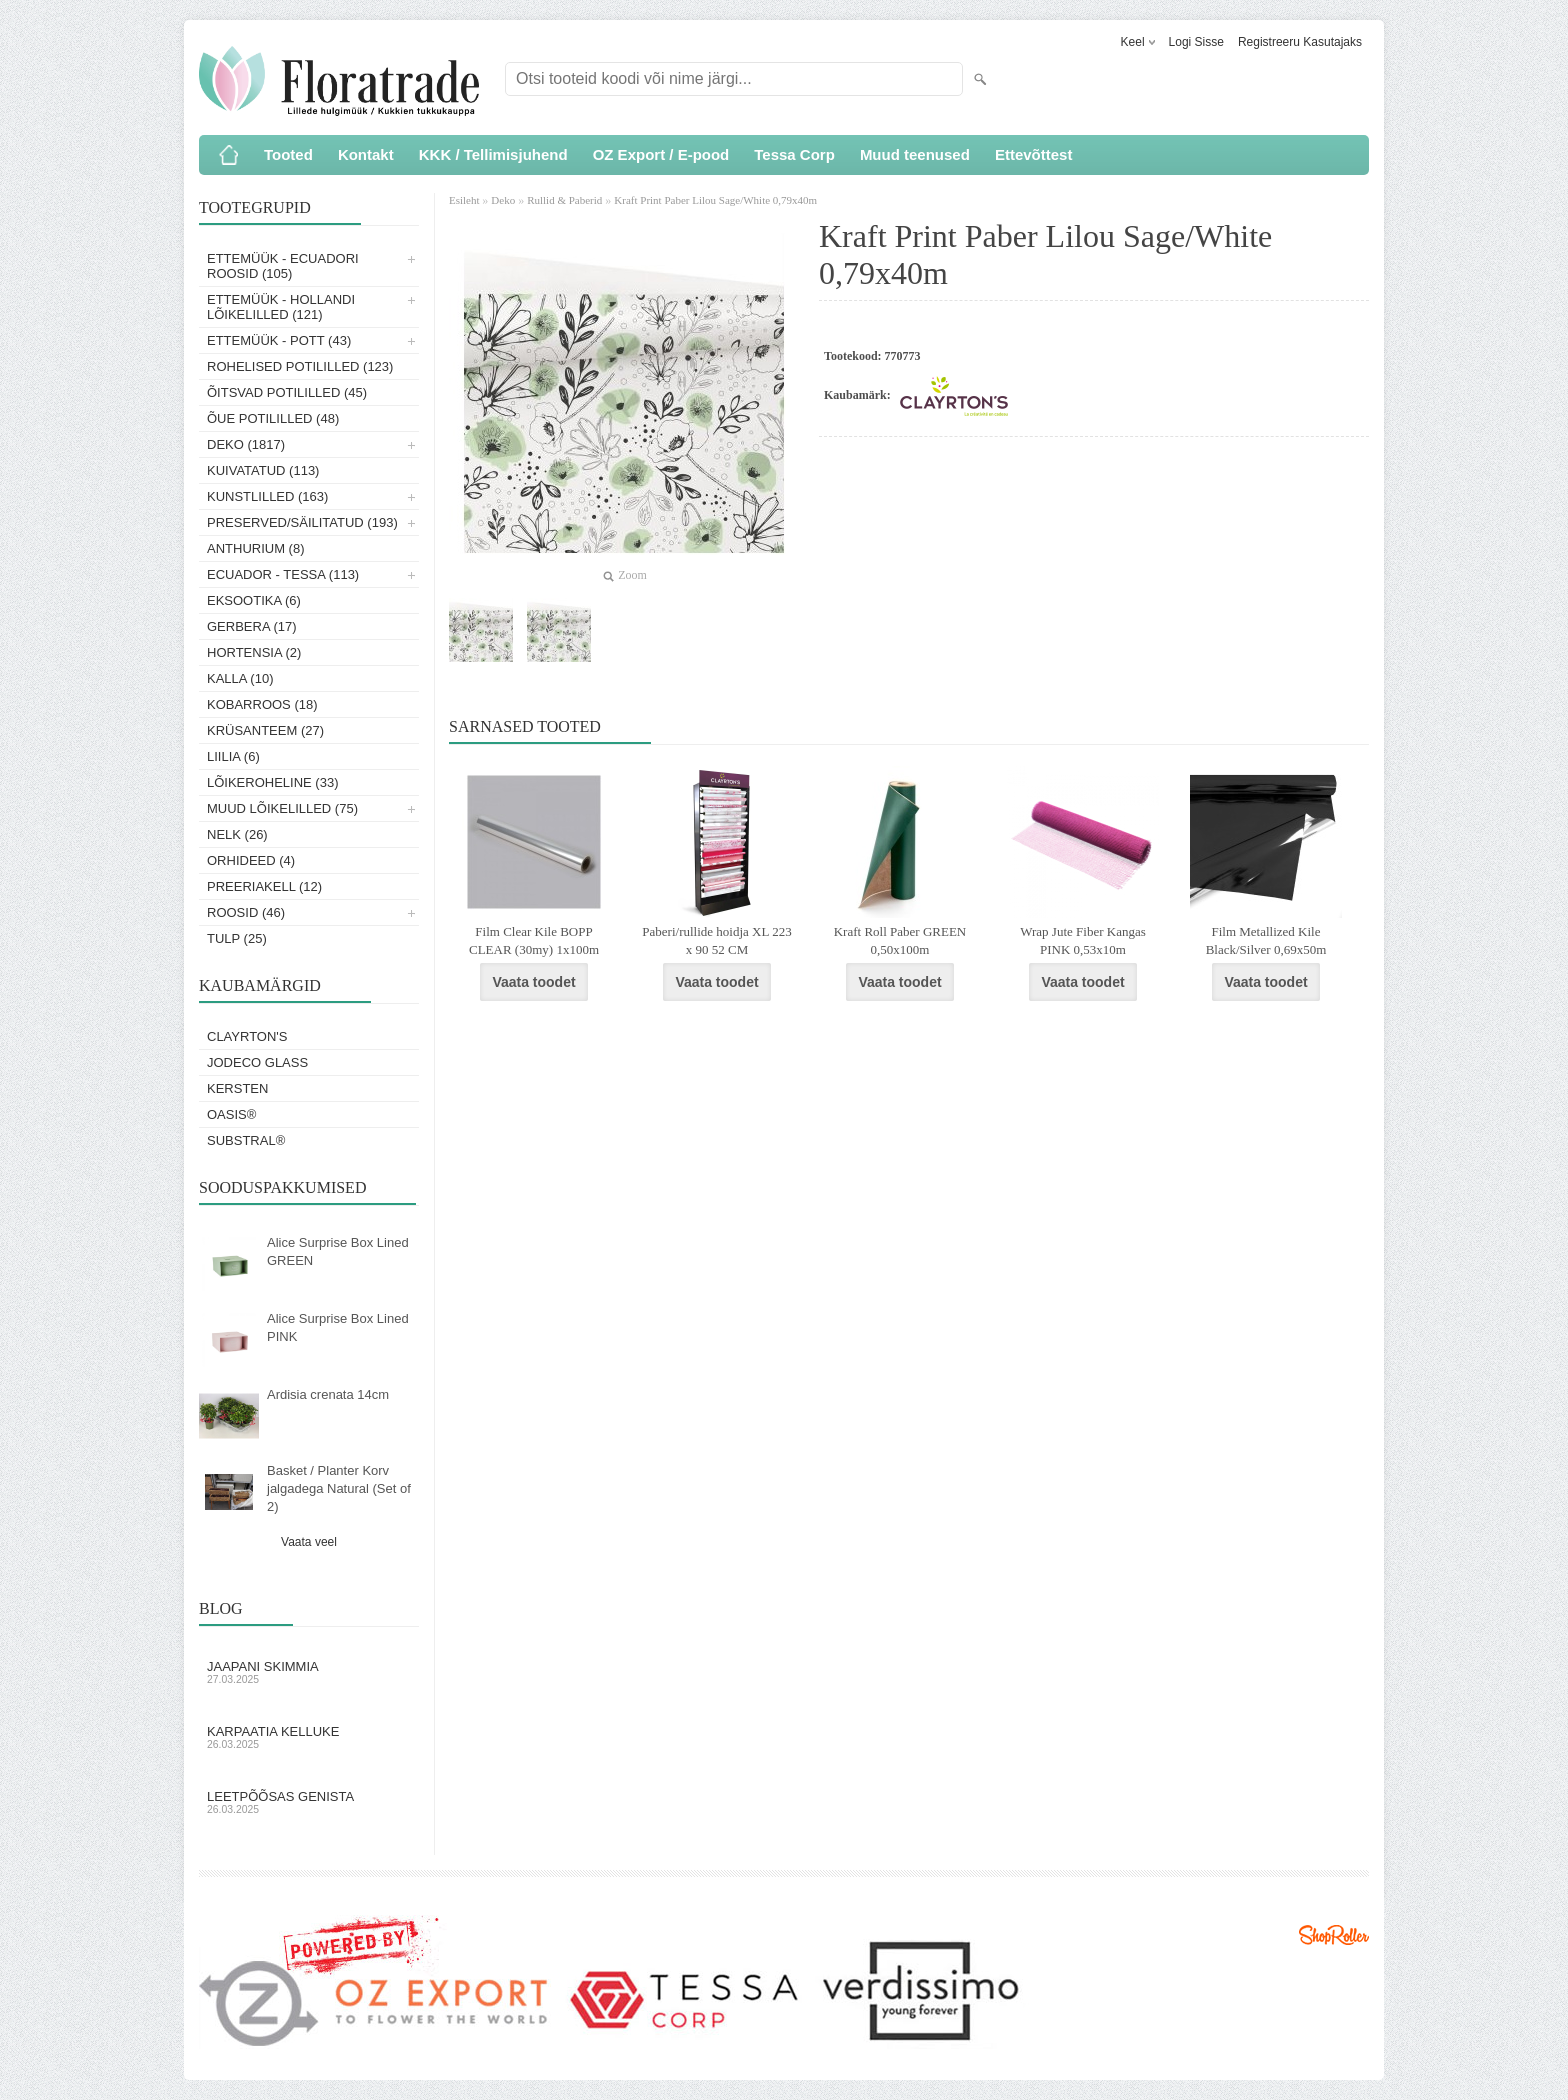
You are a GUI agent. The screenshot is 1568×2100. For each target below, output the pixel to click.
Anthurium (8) (256, 548)
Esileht (465, 200)
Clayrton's (247, 1036)
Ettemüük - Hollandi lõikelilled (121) (281, 307)
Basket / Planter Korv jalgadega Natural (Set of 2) (339, 1488)
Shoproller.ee (1334, 1935)
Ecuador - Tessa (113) (283, 574)
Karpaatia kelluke (309, 1737)
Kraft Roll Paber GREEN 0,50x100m (900, 940)
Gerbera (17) (252, 626)
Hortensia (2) (254, 652)
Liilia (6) (233, 756)
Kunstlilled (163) (267, 496)
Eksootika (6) (254, 600)
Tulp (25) (237, 938)
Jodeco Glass (257, 1062)
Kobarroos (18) (262, 704)
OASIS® (231, 1114)
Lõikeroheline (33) (273, 782)
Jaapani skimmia (309, 1672)
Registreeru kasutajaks (1300, 42)
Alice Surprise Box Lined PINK (338, 1327)
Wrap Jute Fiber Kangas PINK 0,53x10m (1082, 940)
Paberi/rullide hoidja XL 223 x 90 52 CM (716, 940)
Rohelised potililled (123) (300, 366)
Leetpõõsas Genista (309, 1802)
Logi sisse (1196, 42)
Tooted (288, 154)
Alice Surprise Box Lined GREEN (338, 1251)
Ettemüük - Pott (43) (279, 340)
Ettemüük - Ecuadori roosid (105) (283, 266)
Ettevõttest (1034, 154)
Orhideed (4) (251, 860)
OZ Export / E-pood (661, 154)
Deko (503, 200)
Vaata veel (309, 1542)
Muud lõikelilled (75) (282, 808)
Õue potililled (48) (273, 418)
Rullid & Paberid (564, 200)
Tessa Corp (794, 154)
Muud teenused (915, 154)
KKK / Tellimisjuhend (493, 154)
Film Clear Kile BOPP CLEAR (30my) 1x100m (534, 940)
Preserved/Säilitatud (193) (302, 522)
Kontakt (366, 154)
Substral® (246, 1140)
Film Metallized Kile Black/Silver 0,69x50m (1266, 940)
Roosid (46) (246, 912)
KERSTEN (237, 1088)
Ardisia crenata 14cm (328, 1394)
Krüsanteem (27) (265, 730)
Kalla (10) (240, 678)
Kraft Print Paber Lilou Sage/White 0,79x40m (715, 200)
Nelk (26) (237, 834)
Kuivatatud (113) (263, 470)
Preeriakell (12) (264, 886)
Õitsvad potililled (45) (287, 392)
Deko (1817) (246, 444)
